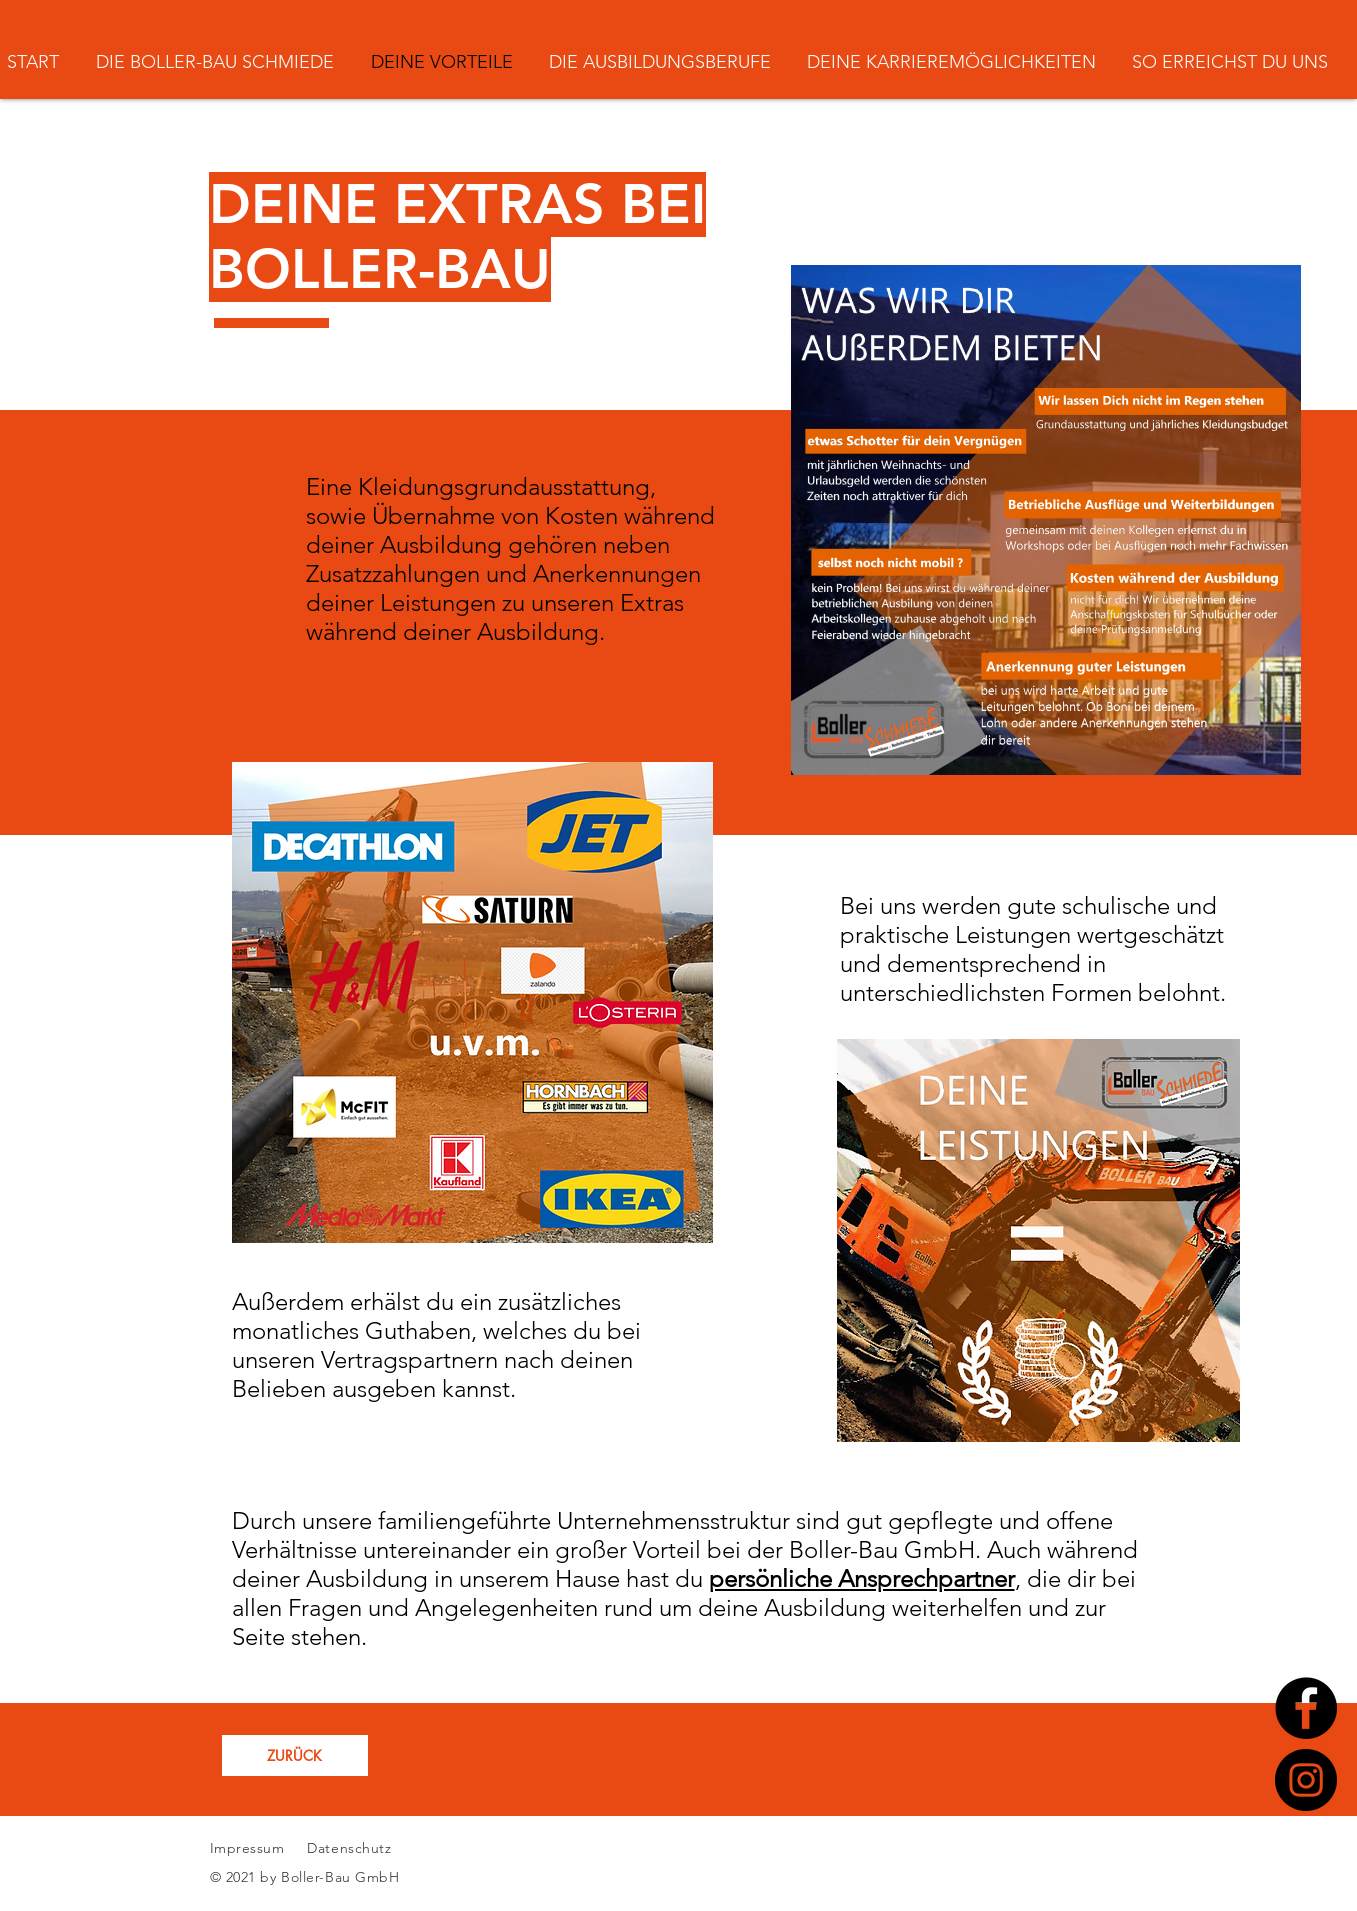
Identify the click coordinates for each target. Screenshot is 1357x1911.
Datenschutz (351, 1848)
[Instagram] (1306, 1780)
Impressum (247, 1848)
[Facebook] (1306, 1708)
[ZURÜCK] (295, 1755)
